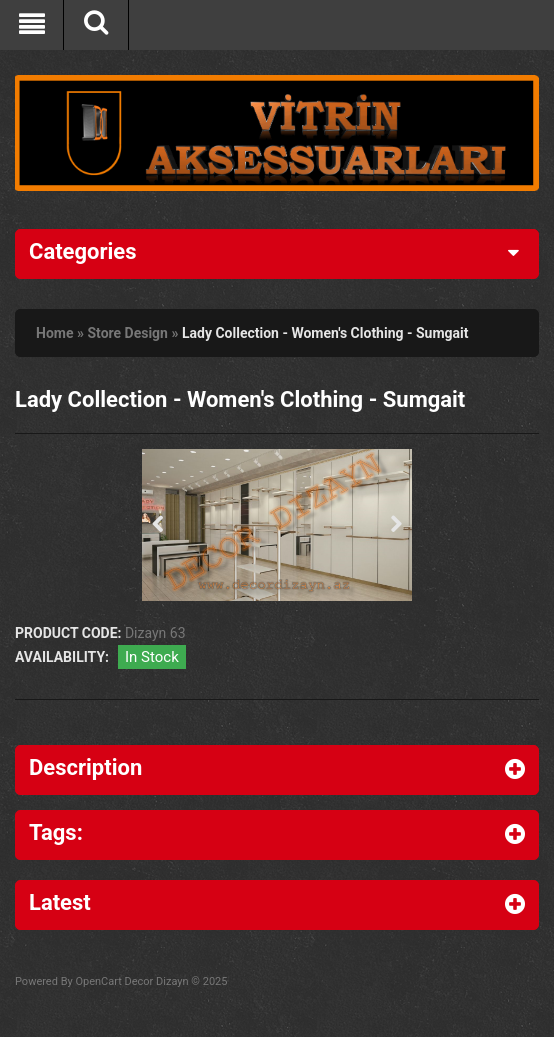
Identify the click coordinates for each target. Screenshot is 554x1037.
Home (54, 333)
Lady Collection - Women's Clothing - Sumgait (325, 333)
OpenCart (98, 981)
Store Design (127, 333)
